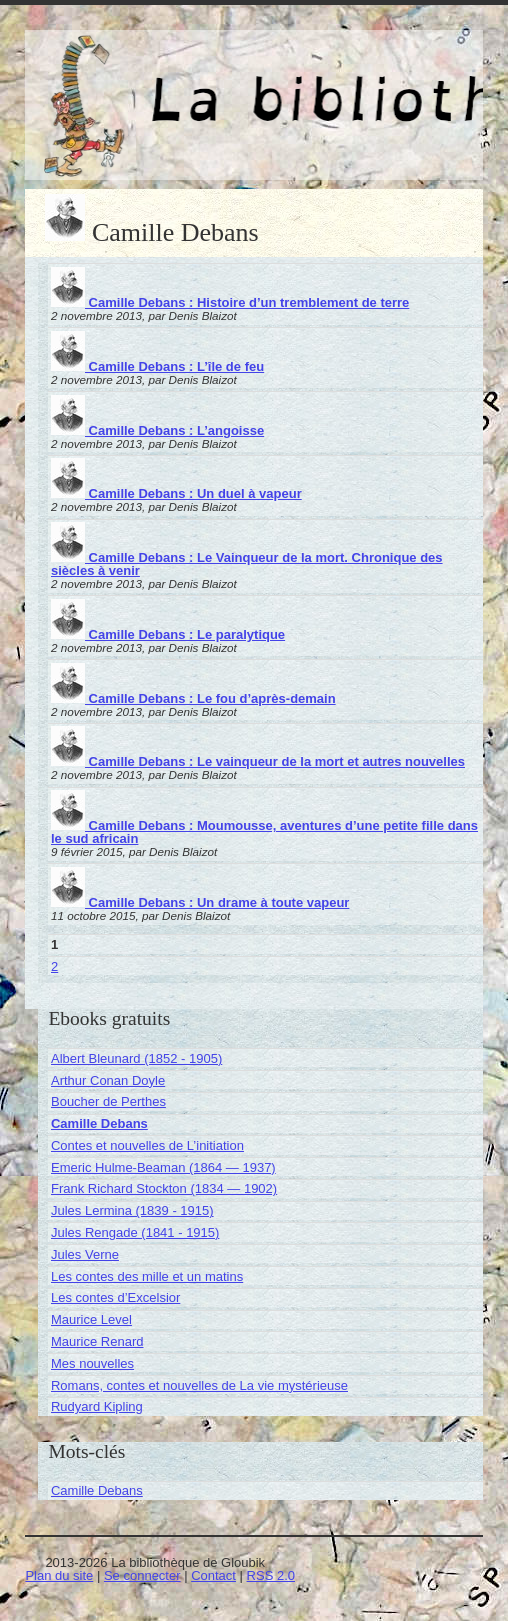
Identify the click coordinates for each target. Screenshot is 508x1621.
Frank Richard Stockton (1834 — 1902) (164, 1188)
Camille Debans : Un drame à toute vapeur (200, 902)
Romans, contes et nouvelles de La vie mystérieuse (199, 1385)
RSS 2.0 (271, 1575)
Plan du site (59, 1575)
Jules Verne (85, 1254)
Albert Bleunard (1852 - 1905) (136, 1058)
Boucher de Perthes (108, 1101)
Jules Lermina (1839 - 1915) (132, 1210)
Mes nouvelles (92, 1363)
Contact (213, 1575)
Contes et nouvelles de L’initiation (147, 1145)
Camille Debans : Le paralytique (168, 634)
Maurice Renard (97, 1341)
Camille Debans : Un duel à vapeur (176, 493)
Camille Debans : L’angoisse (157, 430)
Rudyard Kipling (97, 1406)
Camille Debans (99, 1123)
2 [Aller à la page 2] (54, 966)
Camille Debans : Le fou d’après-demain (193, 698)
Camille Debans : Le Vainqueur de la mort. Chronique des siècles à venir (247, 564)
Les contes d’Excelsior (115, 1297)
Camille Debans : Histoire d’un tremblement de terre (230, 302)
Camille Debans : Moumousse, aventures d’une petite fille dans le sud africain (264, 832)
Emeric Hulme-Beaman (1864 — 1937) (163, 1167)
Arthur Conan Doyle (108, 1080)
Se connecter (142, 1575)
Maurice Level (91, 1319)
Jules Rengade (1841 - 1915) (135, 1232)
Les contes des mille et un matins (147, 1276)
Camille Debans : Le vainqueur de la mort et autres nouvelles (258, 761)
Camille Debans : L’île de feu (157, 366)
